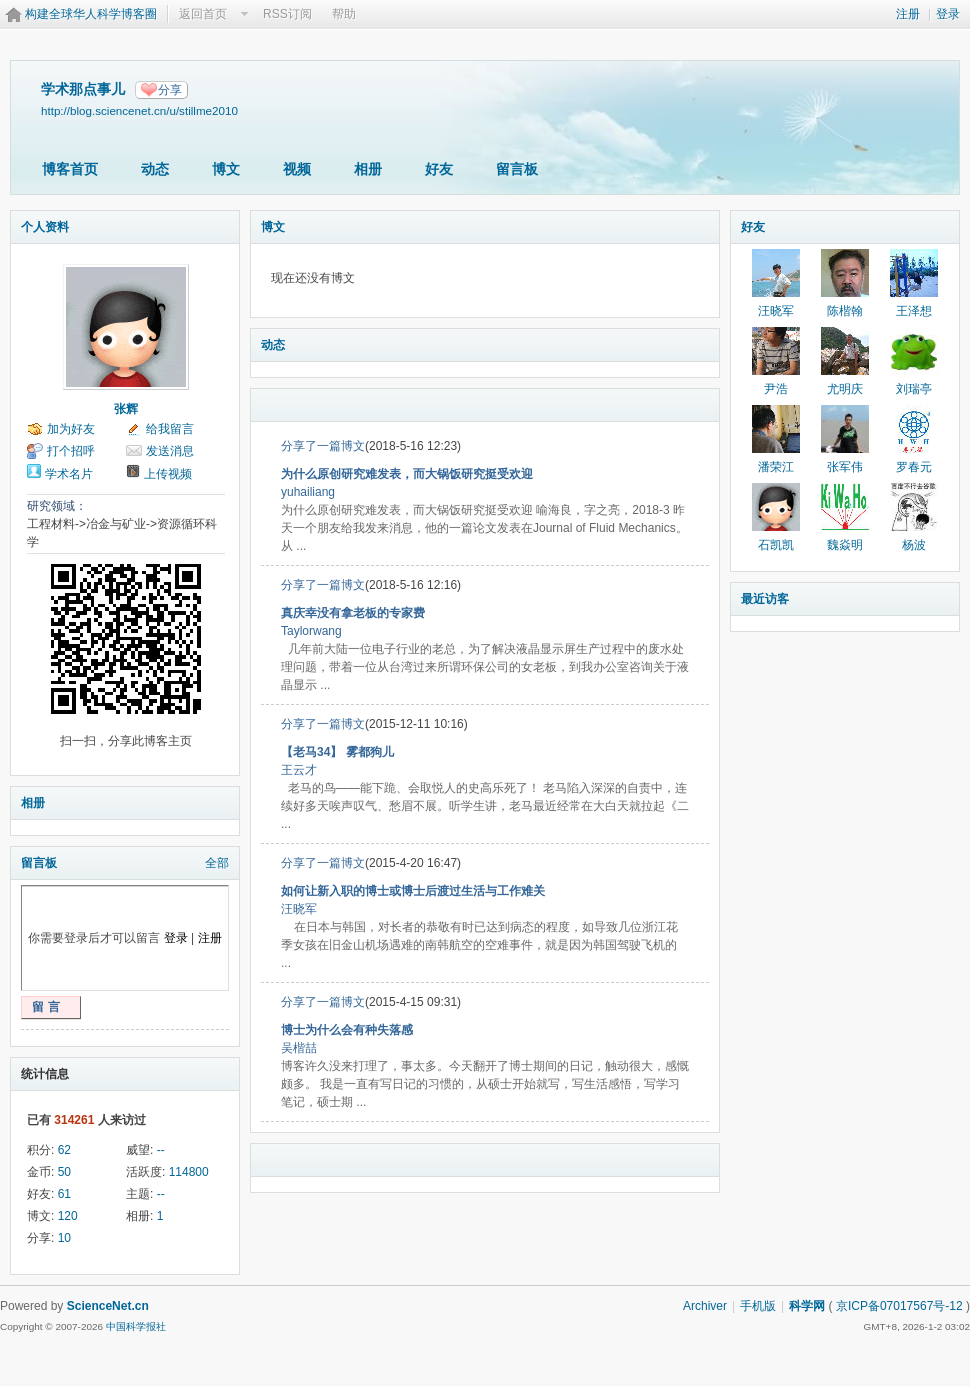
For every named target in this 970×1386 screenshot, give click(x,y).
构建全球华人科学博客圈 (91, 14)
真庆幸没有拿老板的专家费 (353, 613)
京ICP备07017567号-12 (899, 1306)
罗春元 (914, 467)
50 (64, 1172)
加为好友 (71, 429)
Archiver (705, 1306)
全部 (217, 863)
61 (64, 1194)
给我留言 (170, 429)
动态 (155, 169)
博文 (226, 169)
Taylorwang (311, 631)
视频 (297, 169)
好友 (439, 169)
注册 (908, 14)
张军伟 (845, 467)
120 (68, 1216)
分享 (170, 90)
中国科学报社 (136, 1326)
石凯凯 (776, 545)
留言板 (517, 169)
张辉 (126, 409)
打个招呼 (71, 451)
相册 (368, 169)
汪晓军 (299, 909)
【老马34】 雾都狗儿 (337, 752)
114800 (189, 1172)
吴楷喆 (299, 1048)
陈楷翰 (845, 311)
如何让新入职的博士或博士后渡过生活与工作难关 (413, 891)
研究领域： (57, 506)
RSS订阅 (287, 14)
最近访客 (765, 599)
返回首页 (203, 14)
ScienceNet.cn (108, 1306)
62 (64, 1150)
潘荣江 (776, 467)
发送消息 (170, 451)
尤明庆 (845, 389)
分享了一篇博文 (323, 446)
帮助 (344, 14)
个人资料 (45, 227)
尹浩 (776, 389)
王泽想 (914, 311)
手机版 (758, 1306)
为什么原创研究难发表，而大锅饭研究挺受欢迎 (407, 474)
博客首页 (70, 169)
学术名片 (69, 474)
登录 (948, 14)
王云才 (299, 770)
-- (161, 1150)
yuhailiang (308, 492)
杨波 (914, 545)
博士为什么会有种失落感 (347, 1030)
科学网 (807, 1306)
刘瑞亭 (914, 389)
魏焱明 (845, 545)
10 (64, 1238)
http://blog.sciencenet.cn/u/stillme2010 (139, 110)
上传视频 (168, 474)
